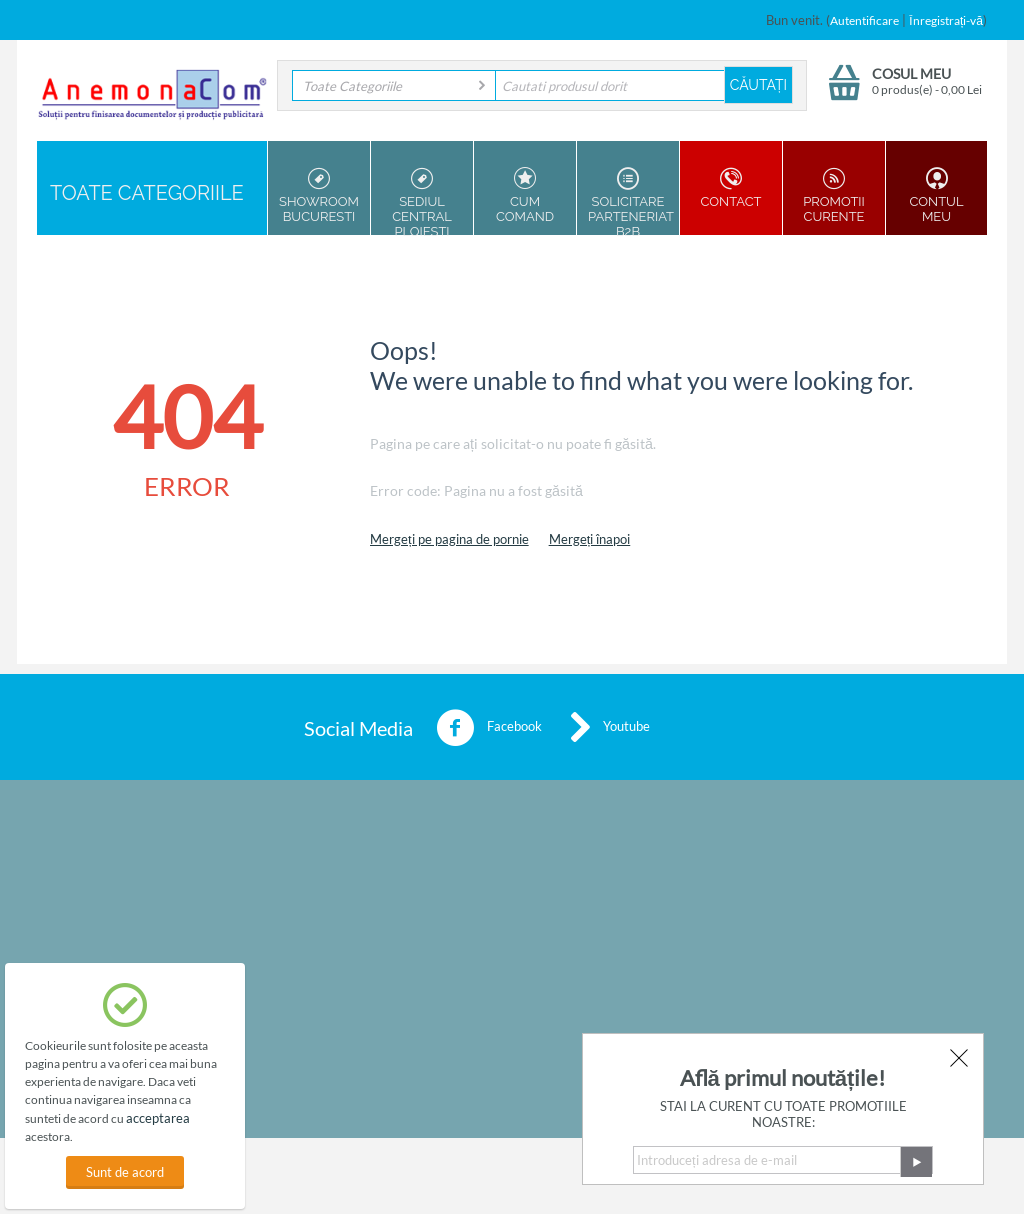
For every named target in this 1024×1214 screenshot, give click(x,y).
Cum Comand (525, 195)
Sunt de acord (125, 1172)
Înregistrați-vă (946, 20)
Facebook (489, 728)
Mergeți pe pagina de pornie (449, 539)
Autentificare (864, 20)
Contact (731, 188)
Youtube (610, 728)
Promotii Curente (834, 195)
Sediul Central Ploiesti (422, 201)
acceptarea (158, 1118)
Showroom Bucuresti (319, 195)
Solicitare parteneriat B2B (631, 201)
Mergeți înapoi (590, 539)
